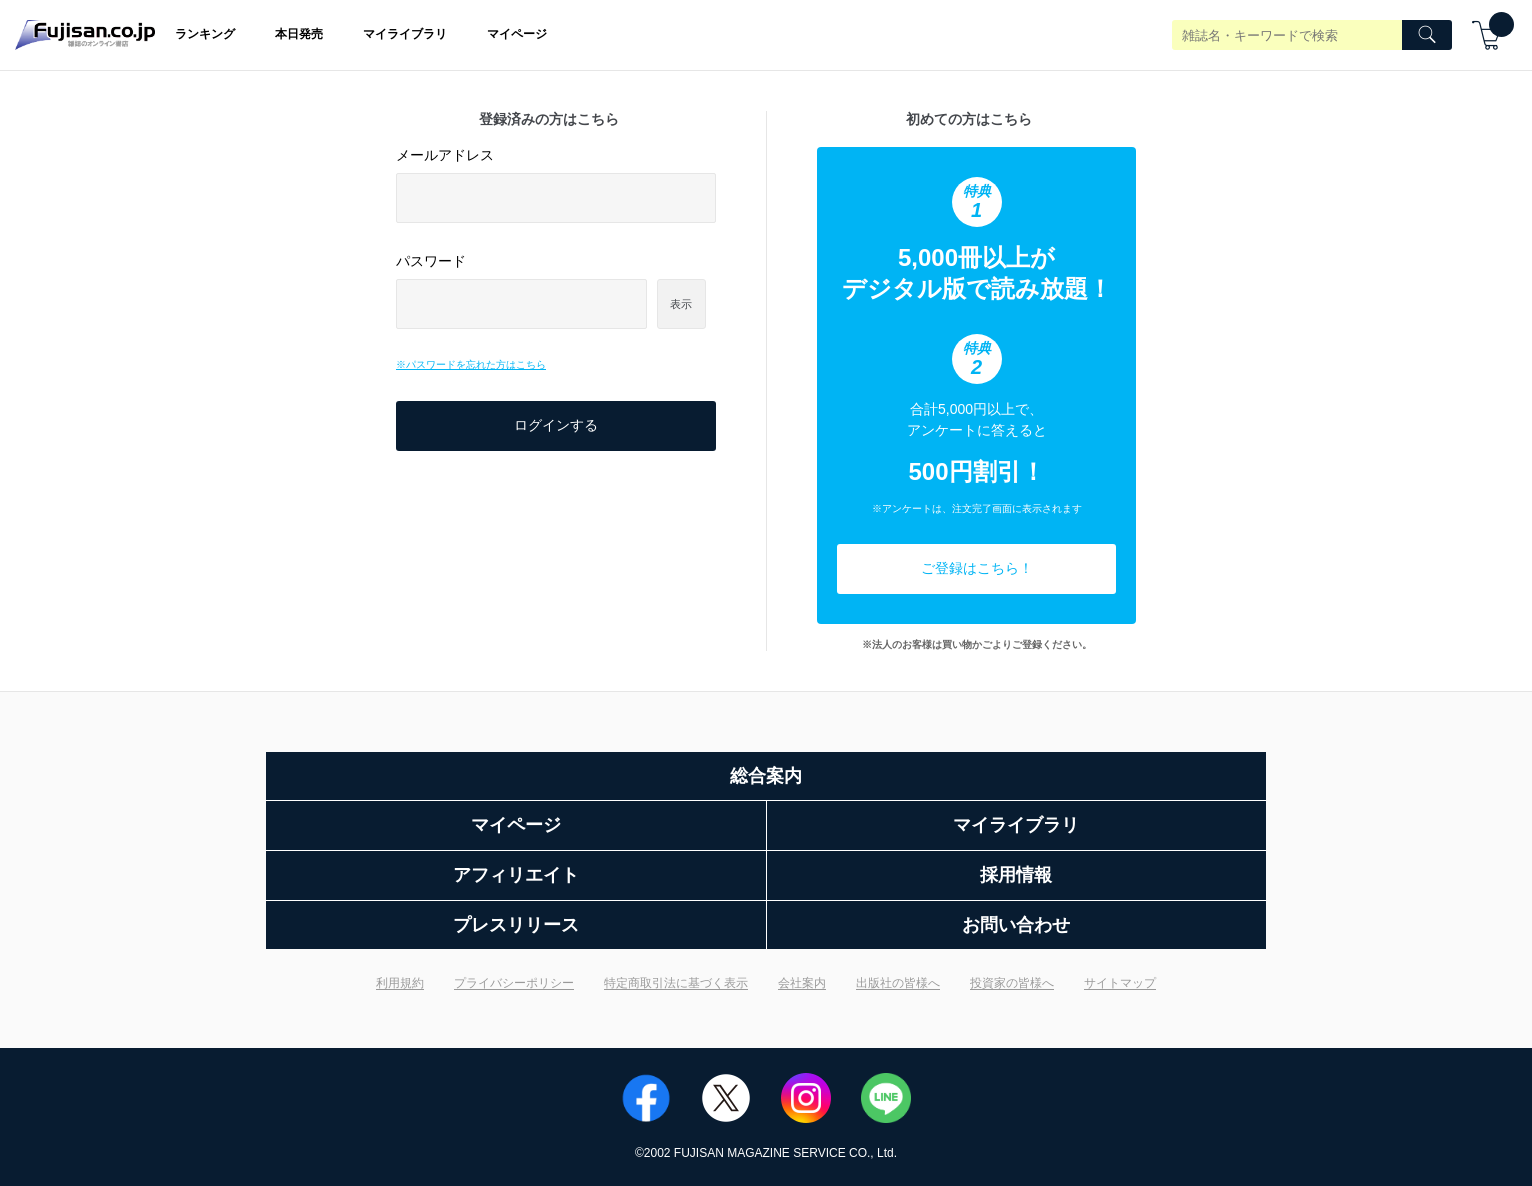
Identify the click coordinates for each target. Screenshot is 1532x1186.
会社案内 (802, 983)
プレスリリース (516, 925)
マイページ (517, 34)
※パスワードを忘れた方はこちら (471, 364)
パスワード (431, 261)
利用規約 (400, 983)
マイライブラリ (405, 34)
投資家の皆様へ (1012, 983)
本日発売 (299, 34)
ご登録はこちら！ (977, 568)
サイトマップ (1120, 983)
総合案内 (766, 776)
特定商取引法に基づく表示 (676, 983)
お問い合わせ (1016, 925)
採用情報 (1016, 875)
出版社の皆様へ (898, 983)
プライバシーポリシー (514, 983)
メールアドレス (445, 155)
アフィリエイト (516, 875)
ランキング (205, 34)
